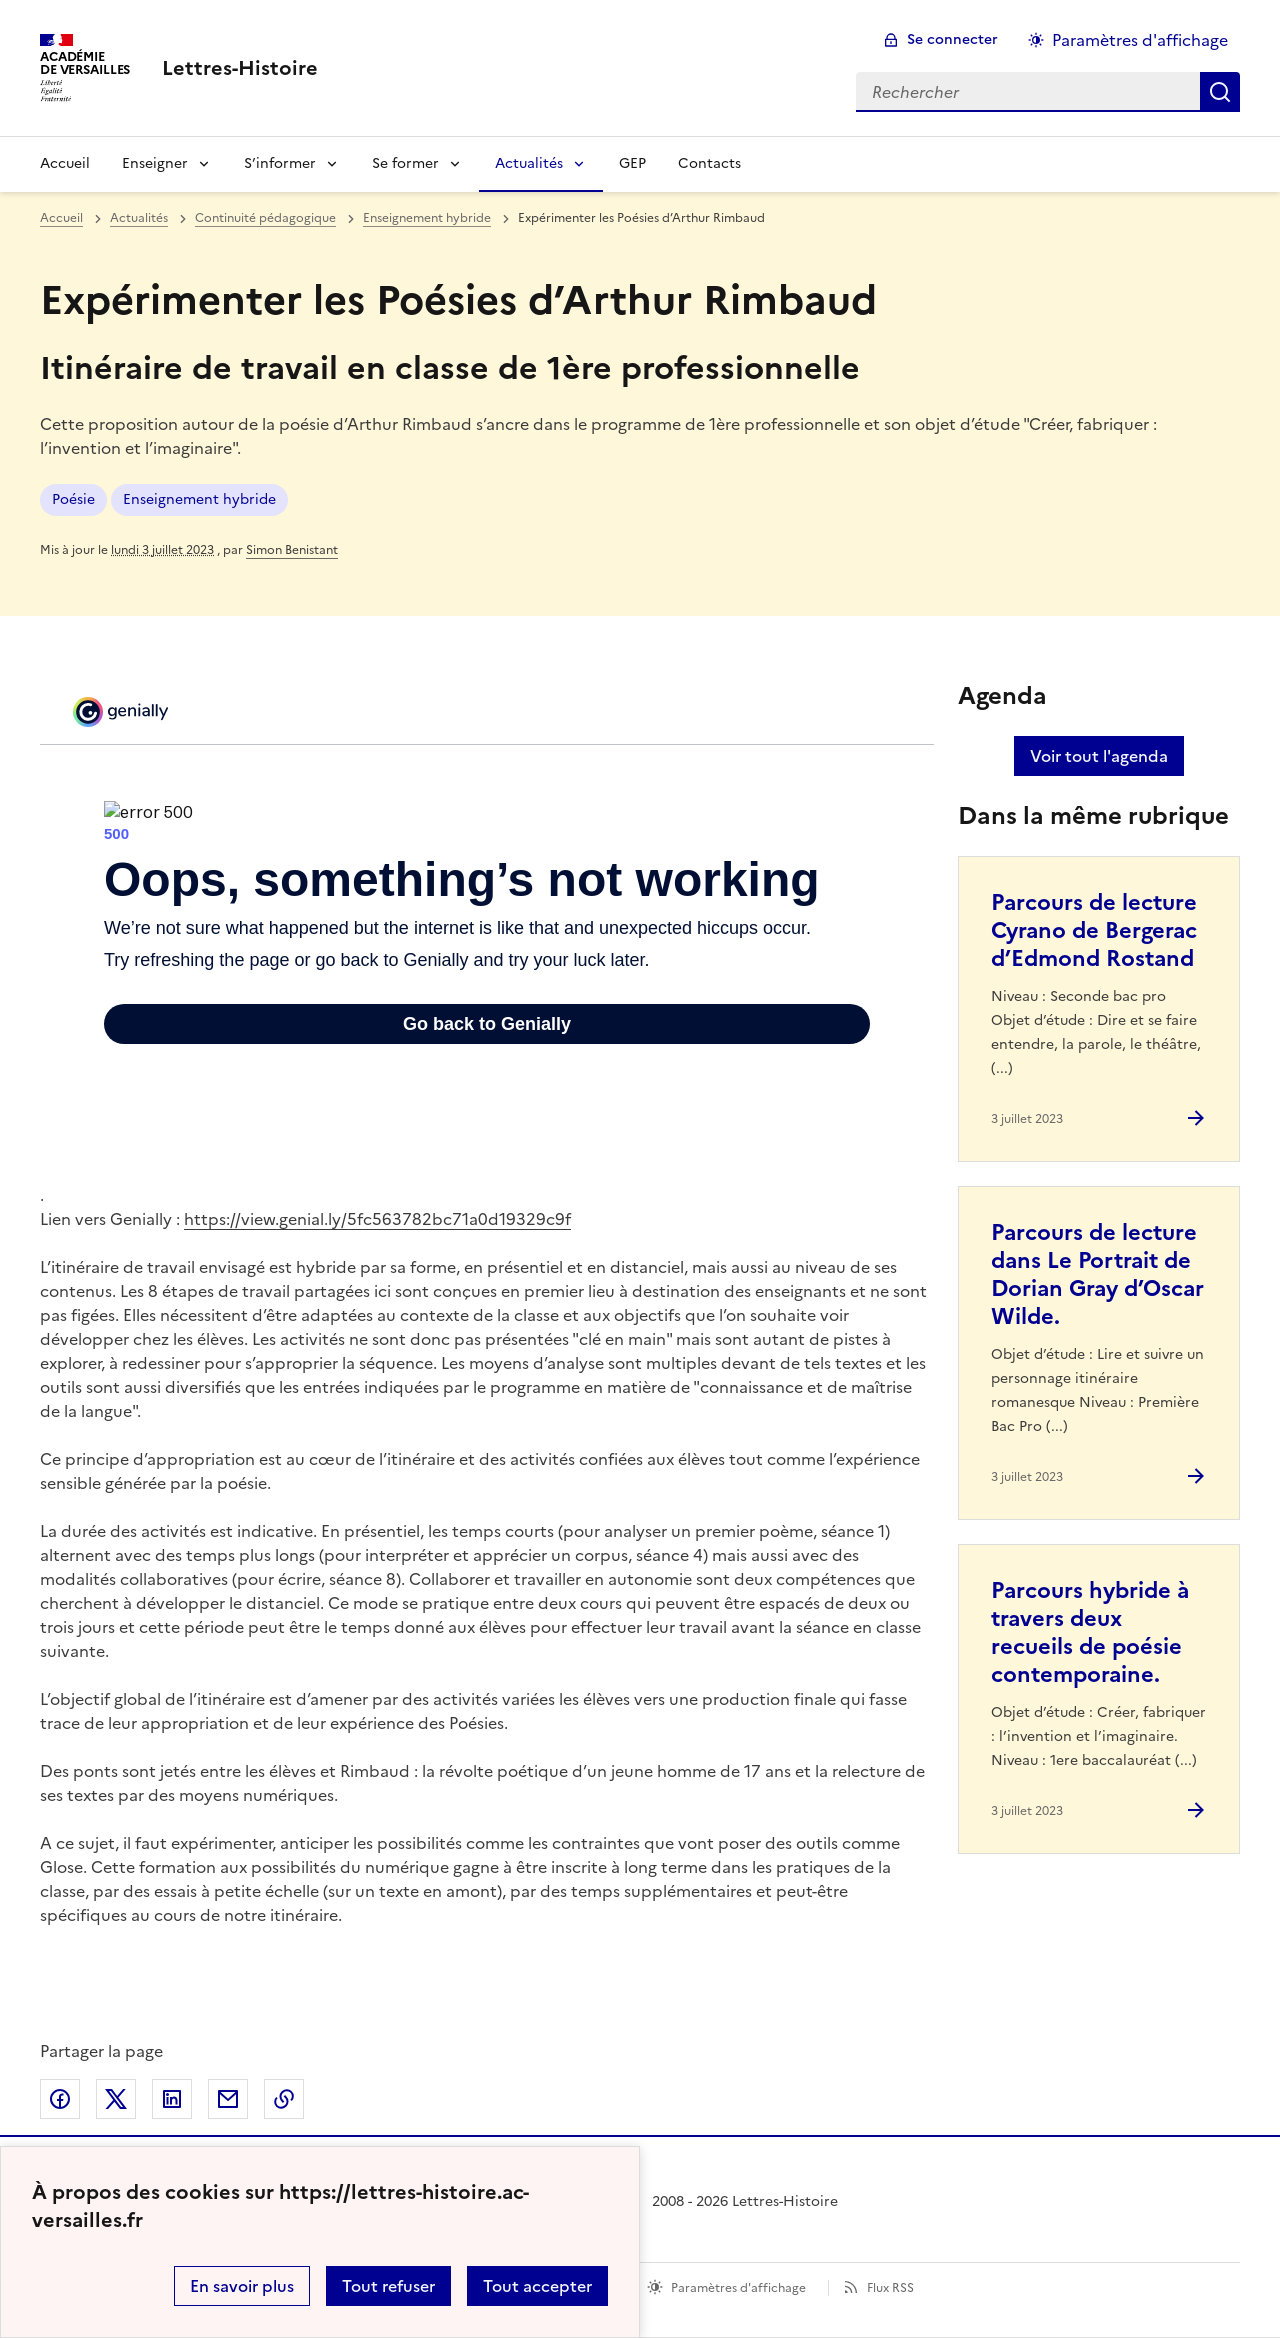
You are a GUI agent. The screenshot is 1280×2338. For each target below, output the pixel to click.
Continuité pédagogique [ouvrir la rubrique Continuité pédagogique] (265, 218)
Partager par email (228, 2099)
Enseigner (155, 163)
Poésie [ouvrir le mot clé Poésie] (73, 499)
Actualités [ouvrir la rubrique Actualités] (139, 218)
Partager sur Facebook (60, 2099)
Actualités (529, 163)
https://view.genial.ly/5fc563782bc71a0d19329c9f (377, 1219)
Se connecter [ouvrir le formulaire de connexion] (952, 39)
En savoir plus (242, 2286)
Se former (405, 163)
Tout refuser (388, 2286)
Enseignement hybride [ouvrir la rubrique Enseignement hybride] (427, 218)
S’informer (280, 163)
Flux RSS (890, 2288)
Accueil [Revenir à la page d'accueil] (65, 163)
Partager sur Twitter (116, 2099)
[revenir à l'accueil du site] (240, 68)
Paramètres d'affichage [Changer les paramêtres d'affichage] (1140, 40)
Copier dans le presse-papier (284, 2099)
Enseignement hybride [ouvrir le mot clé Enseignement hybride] (199, 499)
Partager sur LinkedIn (172, 2099)
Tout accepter (537, 2286)
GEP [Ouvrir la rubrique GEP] (632, 163)
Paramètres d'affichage (738, 2288)
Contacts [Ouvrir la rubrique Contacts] (709, 163)
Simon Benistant (292, 550)
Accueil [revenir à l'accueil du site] (61, 218)
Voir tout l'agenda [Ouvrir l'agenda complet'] (1099, 756)
